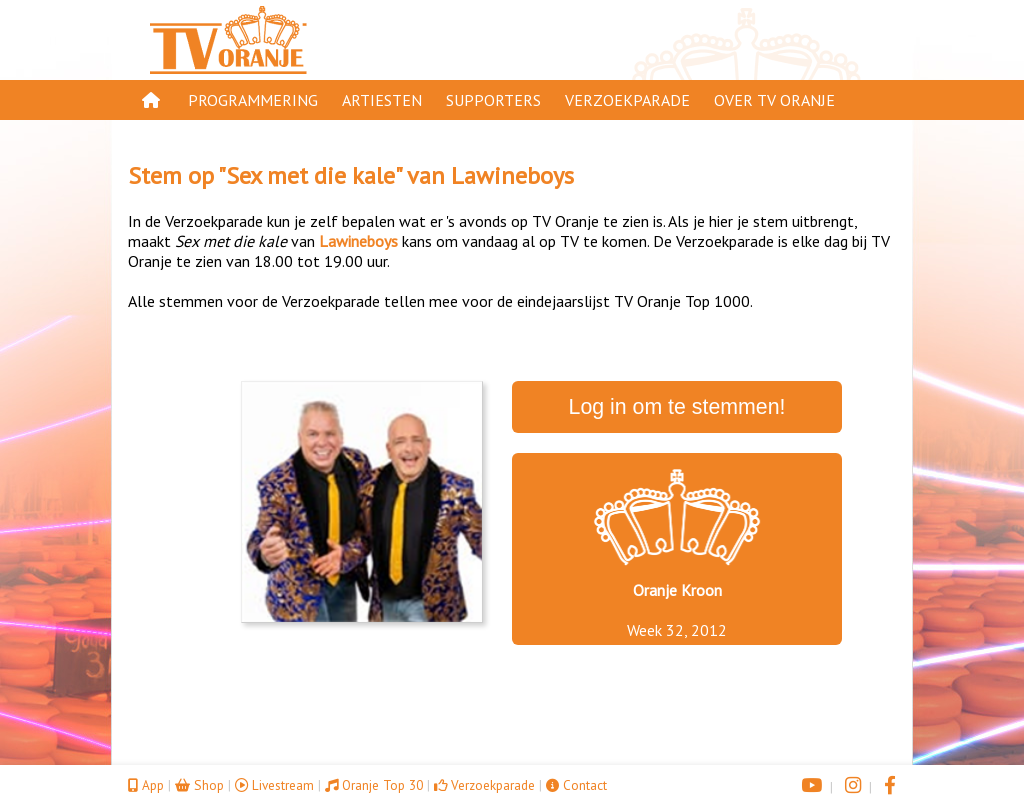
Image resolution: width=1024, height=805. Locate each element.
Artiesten (382, 100)
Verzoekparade (627, 100)
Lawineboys (512, 175)
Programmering (253, 100)
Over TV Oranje (774, 100)
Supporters (493, 100)
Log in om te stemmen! (677, 407)
